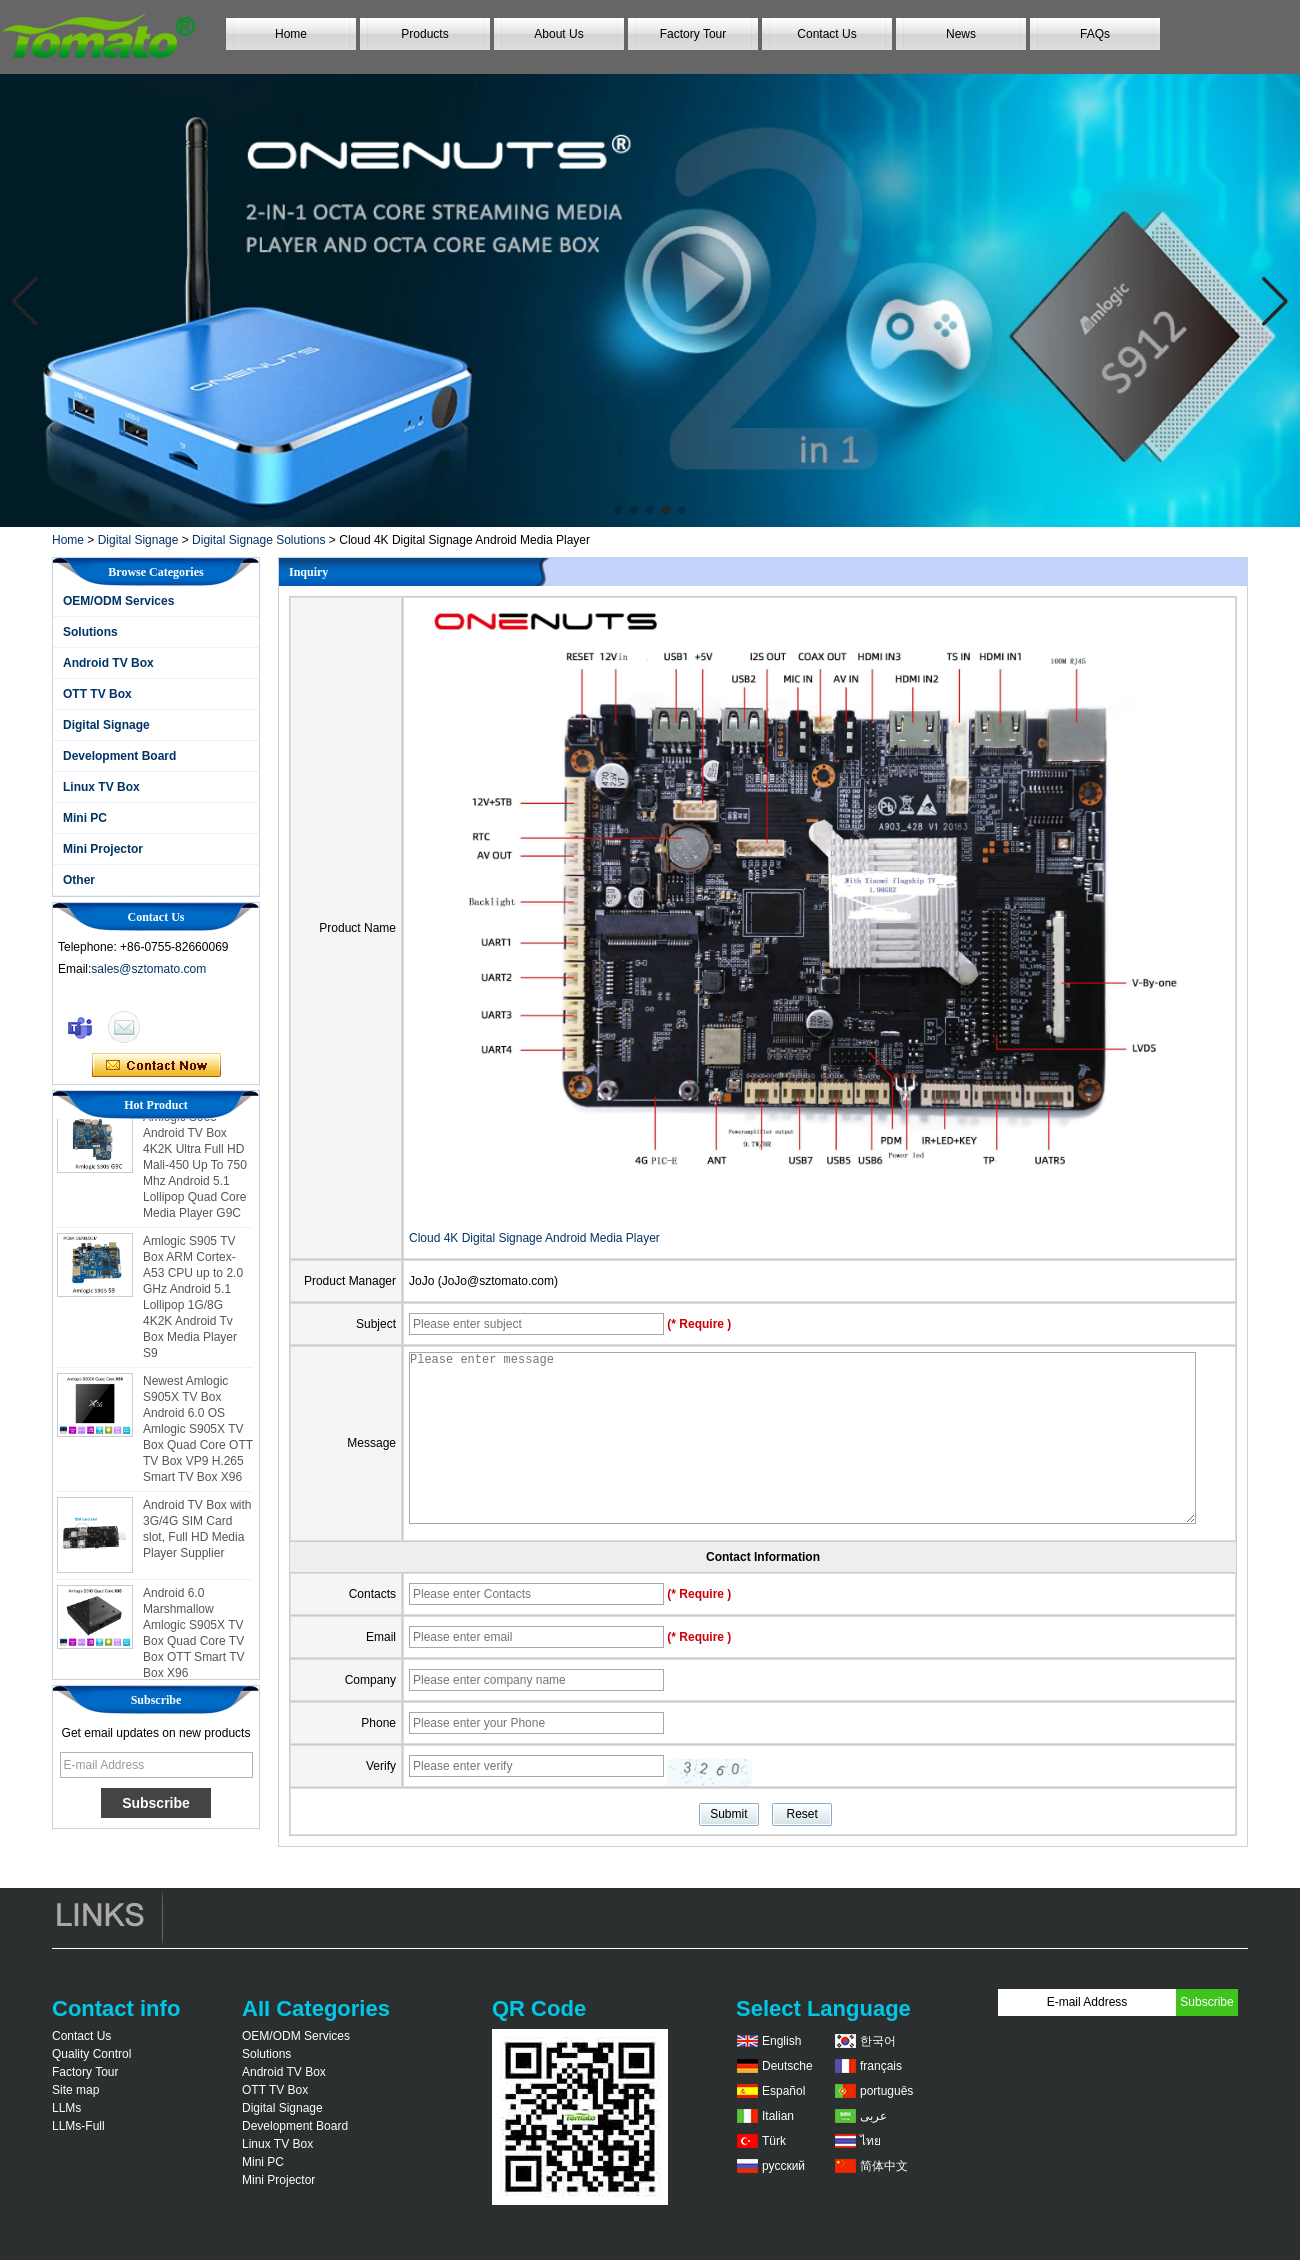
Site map (75, 2090)
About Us (558, 34)
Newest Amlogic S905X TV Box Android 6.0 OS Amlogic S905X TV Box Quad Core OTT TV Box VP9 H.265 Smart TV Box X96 (198, 1435)
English (781, 2041)
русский (783, 2166)
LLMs (66, 2108)
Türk (774, 2141)
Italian (778, 2116)
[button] (618, 510)
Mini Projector (103, 849)
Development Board (119, 756)
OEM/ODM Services (118, 601)
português (886, 2091)
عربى (873, 2116)
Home (291, 34)
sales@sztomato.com (148, 969)
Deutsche (787, 2066)
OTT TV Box (97, 694)
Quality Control (91, 2054)
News (961, 34)
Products (424, 34)
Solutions (90, 632)
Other (79, 880)
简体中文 (884, 2166)
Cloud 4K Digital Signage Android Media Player (534, 1238)
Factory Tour (693, 34)
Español (783, 2091)
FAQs (1095, 34)
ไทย (870, 2141)
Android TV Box (108, 663)
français (881, 2066)
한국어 (878, 2041)
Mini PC (85, 818)
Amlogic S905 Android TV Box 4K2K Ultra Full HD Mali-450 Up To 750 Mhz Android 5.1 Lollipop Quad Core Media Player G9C (195, 1171)
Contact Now (156, 1066)
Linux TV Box (101, 787)
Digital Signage (138, 540)
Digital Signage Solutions (258, 540)
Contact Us (826, 34)
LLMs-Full (78, 2126)
